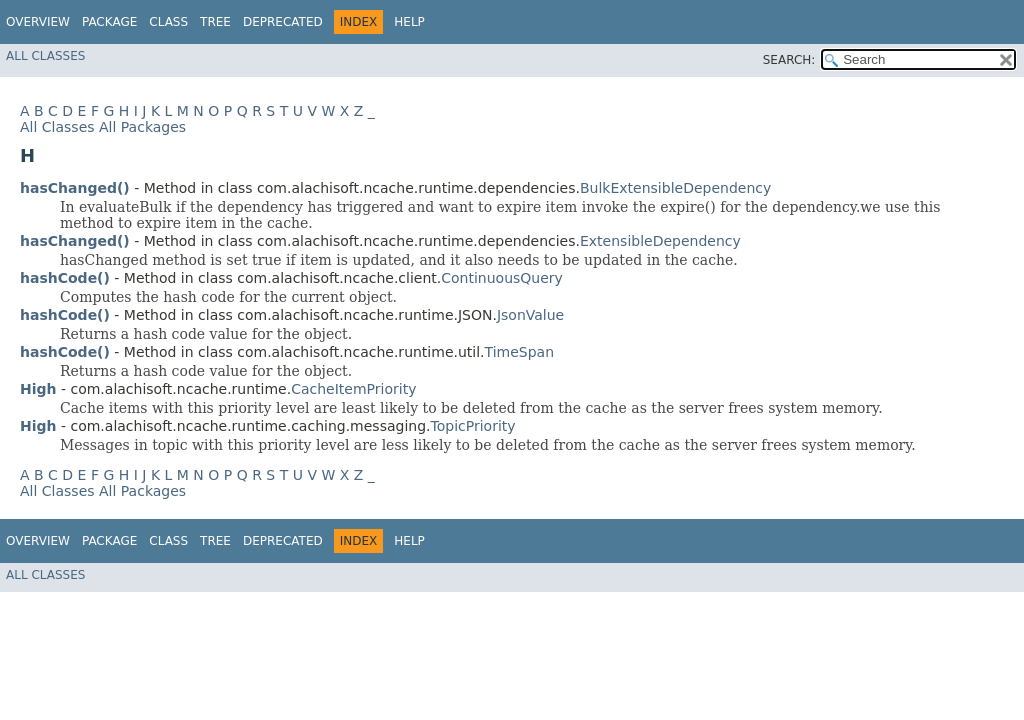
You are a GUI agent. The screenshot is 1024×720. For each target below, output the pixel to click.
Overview (38, 22)
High (38, 389)
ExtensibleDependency (660, 241)
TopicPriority (473, 426)
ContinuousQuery (502, 278)
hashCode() (65, 278)
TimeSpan (520, 352)
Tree (215, 22)
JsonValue (530, 315)
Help (409, 22)
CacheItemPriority (353, 389)
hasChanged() (75, 188)
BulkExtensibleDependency (675, 188)
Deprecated (283, 22)
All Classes (45, 56)
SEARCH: (789, 60)
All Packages (142, 127)
